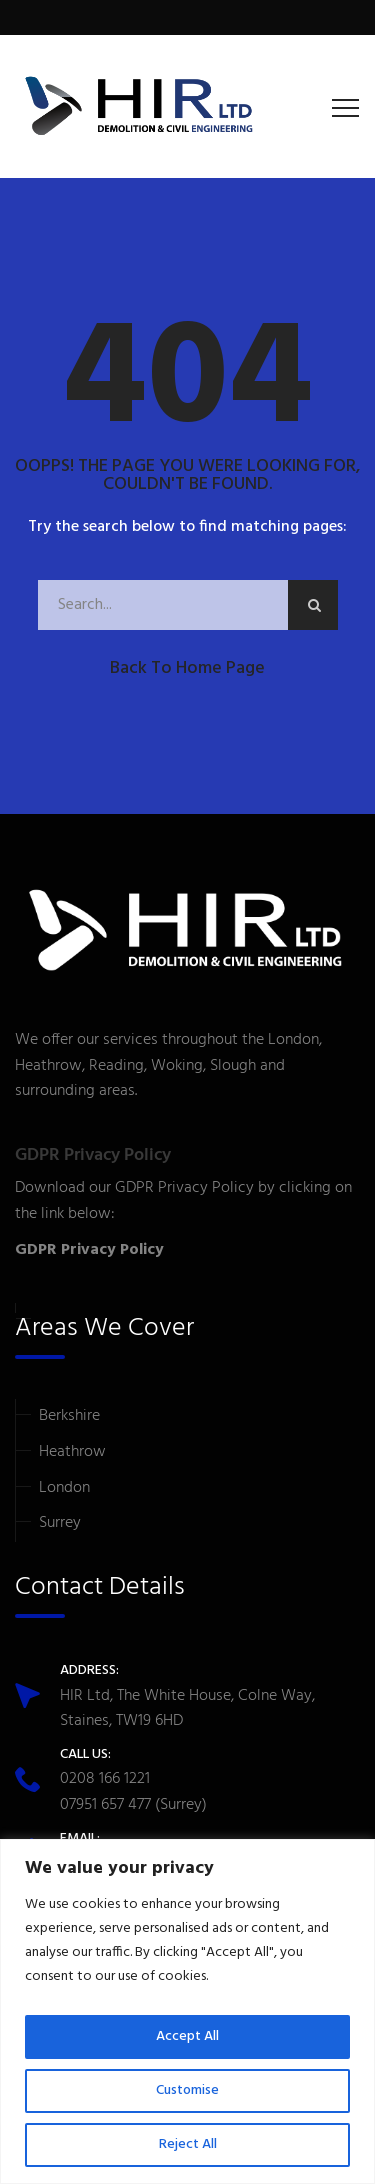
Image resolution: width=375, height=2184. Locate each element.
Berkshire (69, 1416)
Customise (187, 2090)
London (64, 1488)
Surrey (60, 1523)
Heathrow (72, 1452)
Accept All (187, 2036)
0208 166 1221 (105, 1779)
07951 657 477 (105, 1805)
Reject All (188, 2144)
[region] (187, 2011)
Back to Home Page (187, 668)
